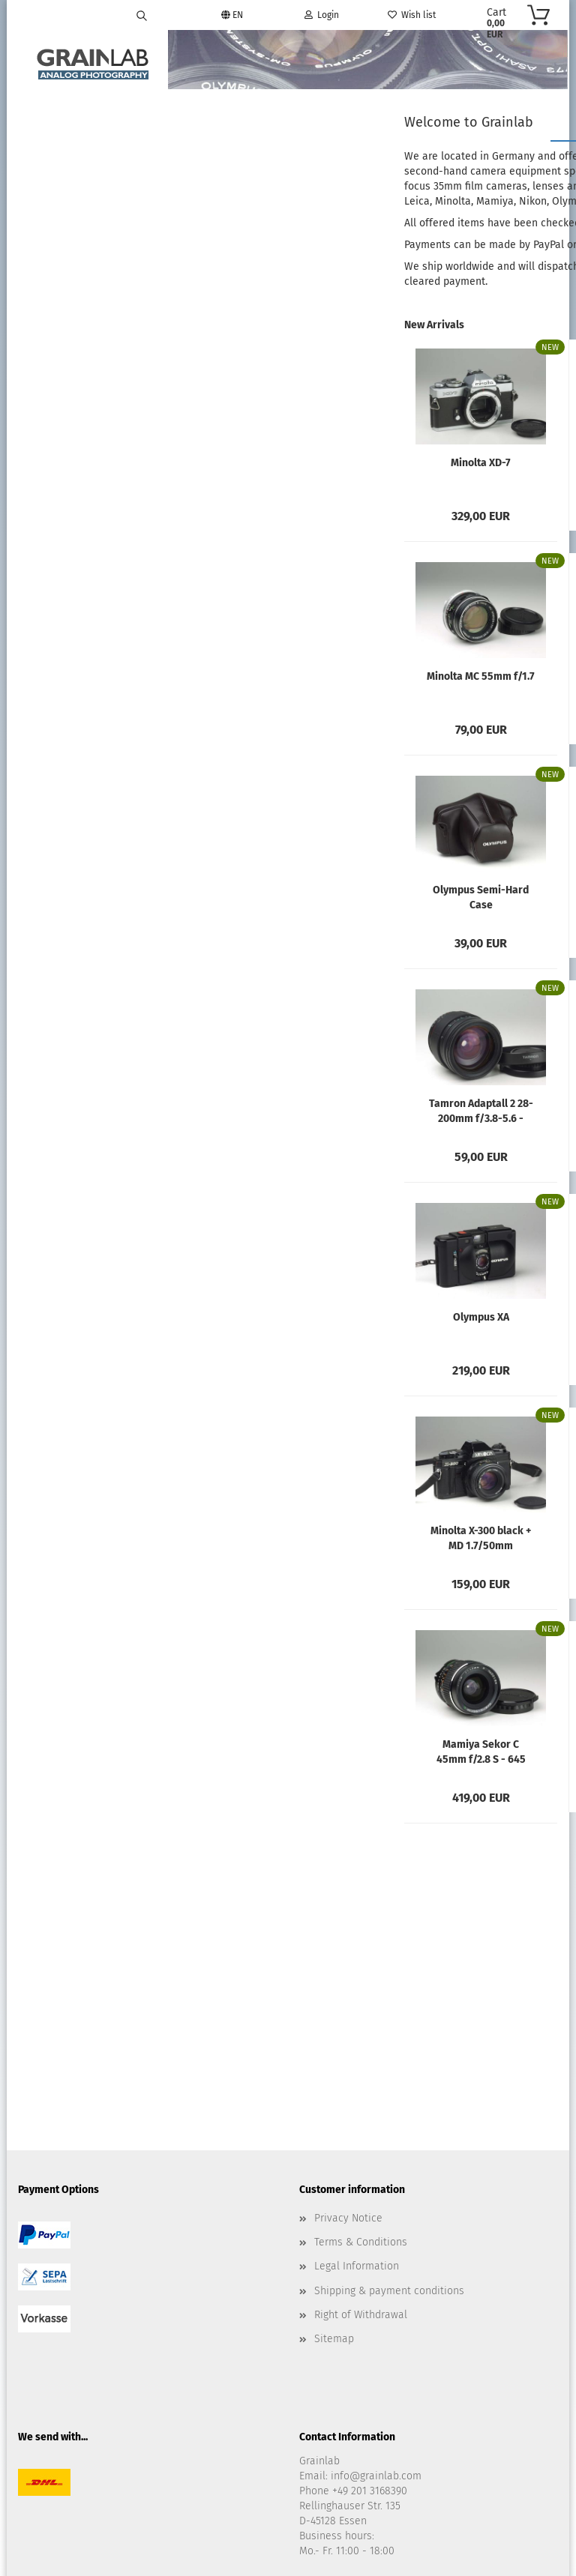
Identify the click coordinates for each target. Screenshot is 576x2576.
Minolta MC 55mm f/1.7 (293, 678)
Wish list (412, 15)
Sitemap (334, 2149)
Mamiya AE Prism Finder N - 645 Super (469, 1753)
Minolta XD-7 (293, 465)
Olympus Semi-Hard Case (293, 898)
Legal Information (356, 2076)
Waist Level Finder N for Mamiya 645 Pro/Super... (470, 1326)
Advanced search (95, 233)
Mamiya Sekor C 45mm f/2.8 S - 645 (293, 1753)
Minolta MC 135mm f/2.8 (469, 471)
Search (95, 199)
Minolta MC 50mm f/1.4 (470, 685)
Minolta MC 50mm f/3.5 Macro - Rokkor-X (469, 1112)
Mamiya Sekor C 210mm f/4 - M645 (470, 1539)
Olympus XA (294, 1319)
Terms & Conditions (360, 2052)
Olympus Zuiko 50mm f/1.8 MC (469, 898)
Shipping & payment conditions (389, 2100)
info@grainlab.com (376, 2286)
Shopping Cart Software (232, 2519)
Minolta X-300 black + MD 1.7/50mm (293, 1539)
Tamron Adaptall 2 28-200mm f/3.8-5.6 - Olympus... (294, 1112)
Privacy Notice (348, 2028)
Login (321, 15)
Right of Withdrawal (360, 2125)
